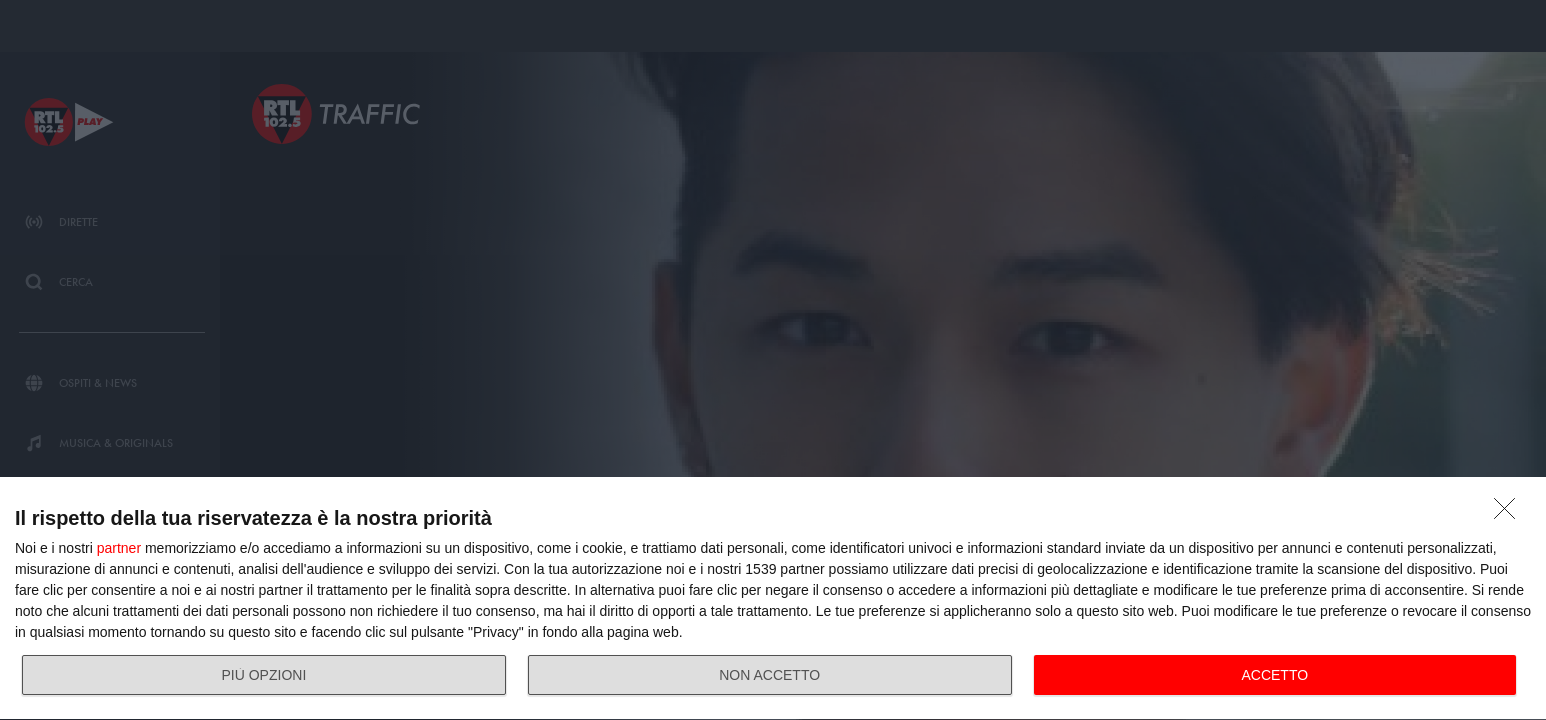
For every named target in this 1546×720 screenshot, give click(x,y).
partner (119, 548)
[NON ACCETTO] (1510, 514)
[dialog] (773, 599)
